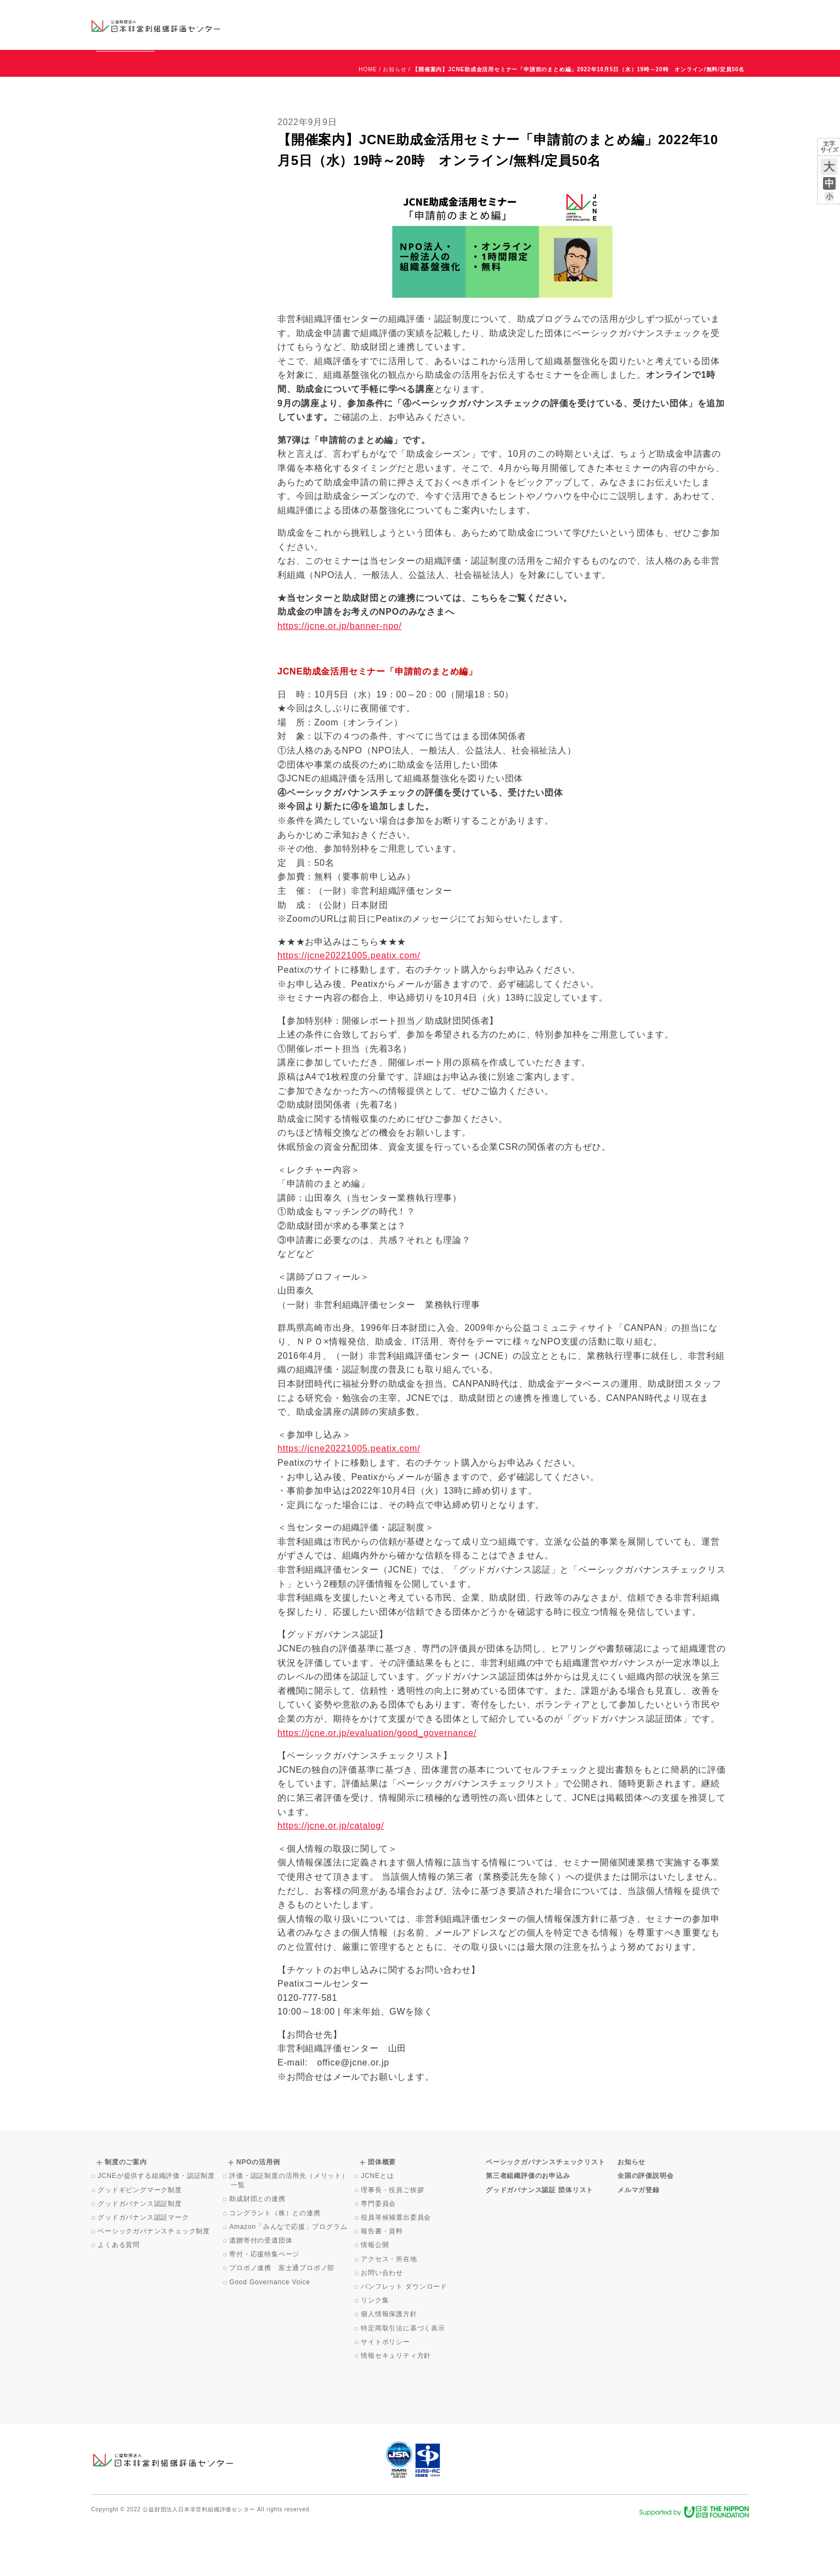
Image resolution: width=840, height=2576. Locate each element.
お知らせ (637, 15)
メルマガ (649, 33)
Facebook (621, 33)
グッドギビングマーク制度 (140, 2240)
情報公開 (375, 2295)
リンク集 (375, 2350)
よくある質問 (119, 2295)
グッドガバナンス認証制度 (140, 2253)
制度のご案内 (477, 24)
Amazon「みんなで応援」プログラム (289, 2276)
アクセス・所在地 (389, 2309)
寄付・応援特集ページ (265, 2304)
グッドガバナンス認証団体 (284, 24)
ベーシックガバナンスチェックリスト (385, 24)
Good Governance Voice (270, 2332)
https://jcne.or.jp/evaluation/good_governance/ (376, 1783)
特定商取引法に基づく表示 (403, 2378)
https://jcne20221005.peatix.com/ (348, 1005)
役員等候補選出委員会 (396, 2267)
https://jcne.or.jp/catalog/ (330, 1875)
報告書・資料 (382, 2281)
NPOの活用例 (556, 24)
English (738, 15)
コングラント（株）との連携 (276, 2263)
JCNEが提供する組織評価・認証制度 (157, 2225)
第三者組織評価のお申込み (528, 2225)
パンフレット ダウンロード (404, 2336)
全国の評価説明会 (645, 2225)
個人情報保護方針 (389, 2364)
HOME (368, 119)
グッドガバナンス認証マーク (144, 2267)
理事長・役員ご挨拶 (393, 2240)
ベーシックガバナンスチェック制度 (154, 2281)
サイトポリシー (386, 2392)
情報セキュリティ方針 (396, 2405)
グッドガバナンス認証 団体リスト (539, 2240)
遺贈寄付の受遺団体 (261, 2290)
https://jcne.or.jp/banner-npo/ (339, 675)
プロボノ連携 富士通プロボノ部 (282, 2318)
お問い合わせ (704, 15)
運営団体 (667, 15)
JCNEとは (378, 2225)
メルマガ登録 (638, 2240)
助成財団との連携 (258, 2248)
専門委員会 (379, 2253)
